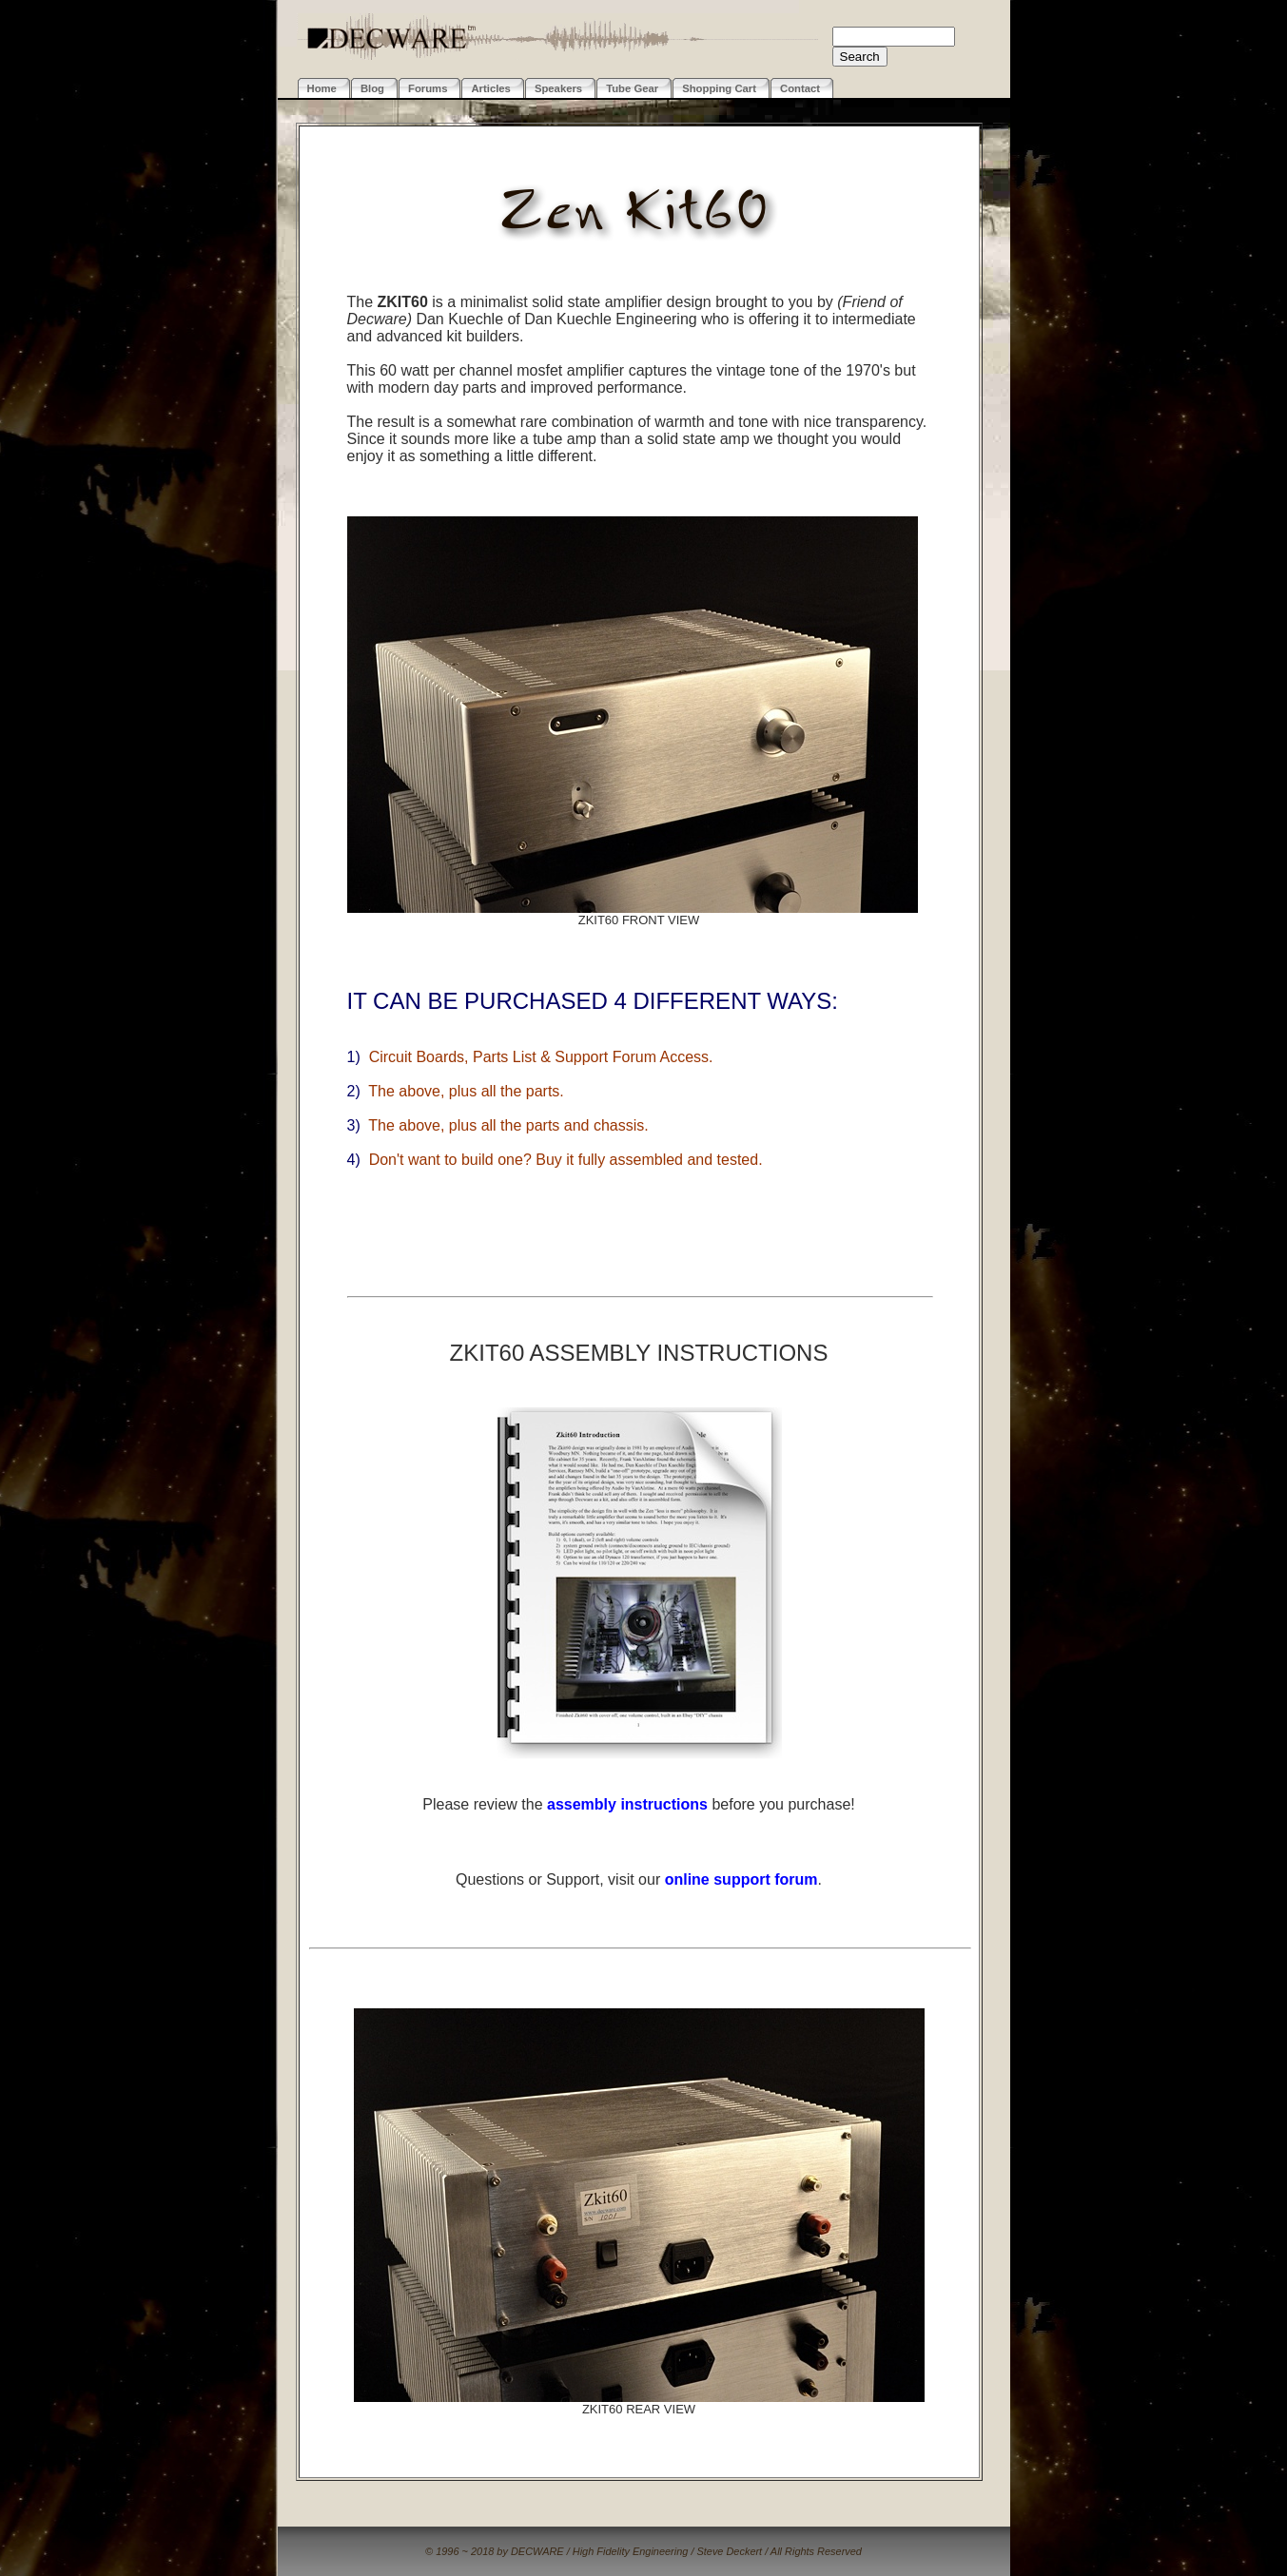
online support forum (741, 1879)
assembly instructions (627, 1804)
